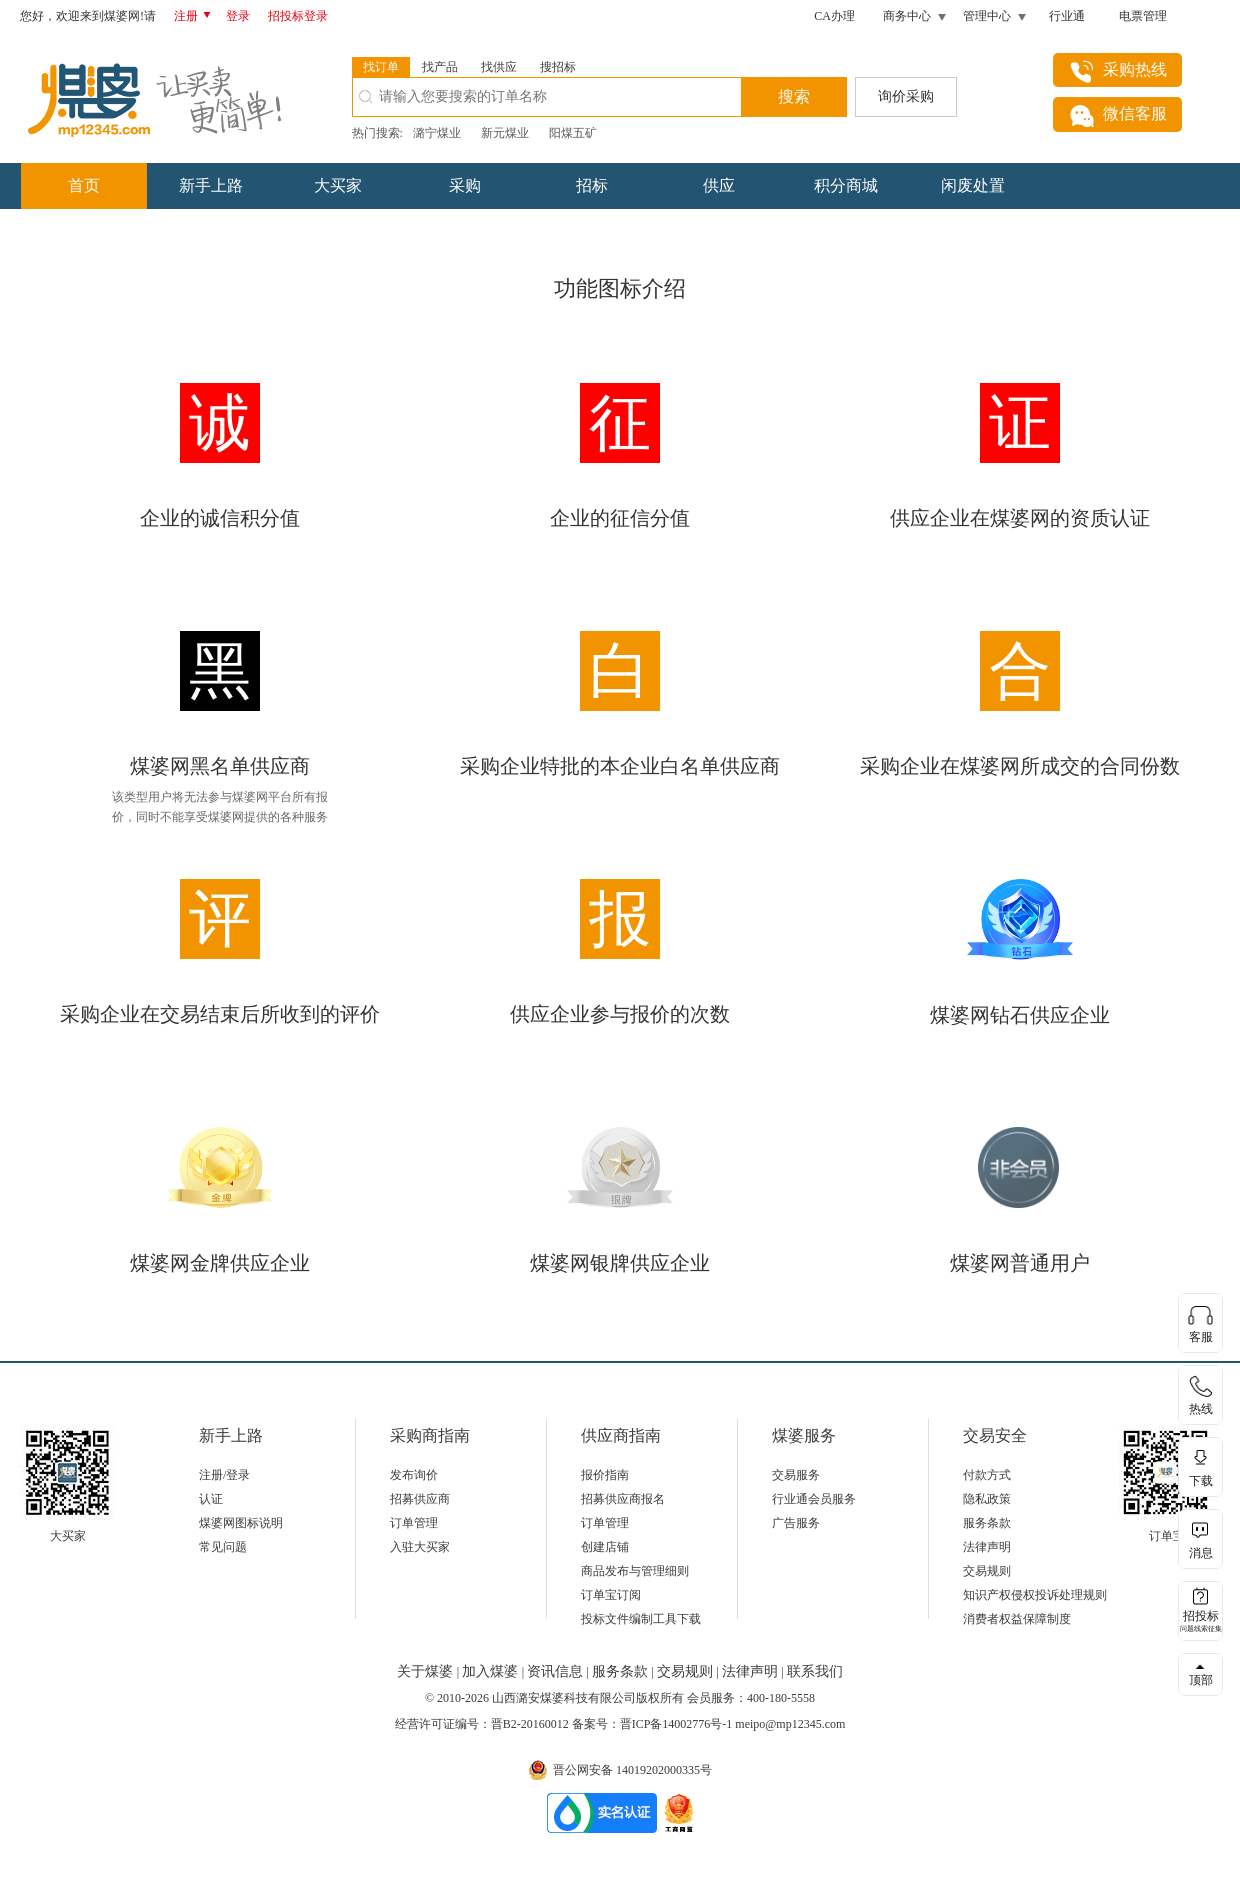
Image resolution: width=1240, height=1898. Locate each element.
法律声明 (987, 1547)
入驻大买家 (420, 1547)
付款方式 (987, 1475)
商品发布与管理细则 (635, 1571)
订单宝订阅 (611, 1595)
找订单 (381, 67)
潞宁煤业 (437, 133)
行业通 (1067, 16)
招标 (592, 185)
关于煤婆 (427, 1671)
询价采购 (906, 96)
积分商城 (846, 185)
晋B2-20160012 (530, 1724)
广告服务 (796, 1523)
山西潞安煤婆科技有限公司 (564, 1698)
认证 (211, 1499)
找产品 (440, 67)
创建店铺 (605, 1547)
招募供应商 (420, 1499)
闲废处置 (973, 185)
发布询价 (414, 1475)
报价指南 (605, 1475)
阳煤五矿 (573, 133)
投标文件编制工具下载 (641, 1619)
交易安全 (995, 1435)
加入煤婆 (492, 1671)
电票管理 (1143, 16)
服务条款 (987, 1523)
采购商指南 (430, 1435)
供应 (719, 185)
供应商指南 (621, 1435)
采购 (465, 185)
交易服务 (796, 1475)
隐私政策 (987, 1499)
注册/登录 (224, 1475)
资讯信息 (557, 1671)
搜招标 (558, 67)
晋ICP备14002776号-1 (676, 1724)
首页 (84, 185)
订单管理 (414, 1523)
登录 (238, 16)
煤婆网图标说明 (241, 1523)
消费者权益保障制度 (1017, 1619)
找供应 (499, 67)
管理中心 (987, 16)
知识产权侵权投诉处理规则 (1035, 1595)
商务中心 (907, 16)
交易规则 (987, 1571)
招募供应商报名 (623, 1499)
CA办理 (834, 16)
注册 (196, 16)
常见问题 (223, 1547)
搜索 (794, 96)
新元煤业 (505, 133)
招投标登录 (298, 16)
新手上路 (211, 185)
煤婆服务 (804, 1435)
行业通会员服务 (814, 1499)
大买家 (338, 185)
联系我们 (815, 1671)
